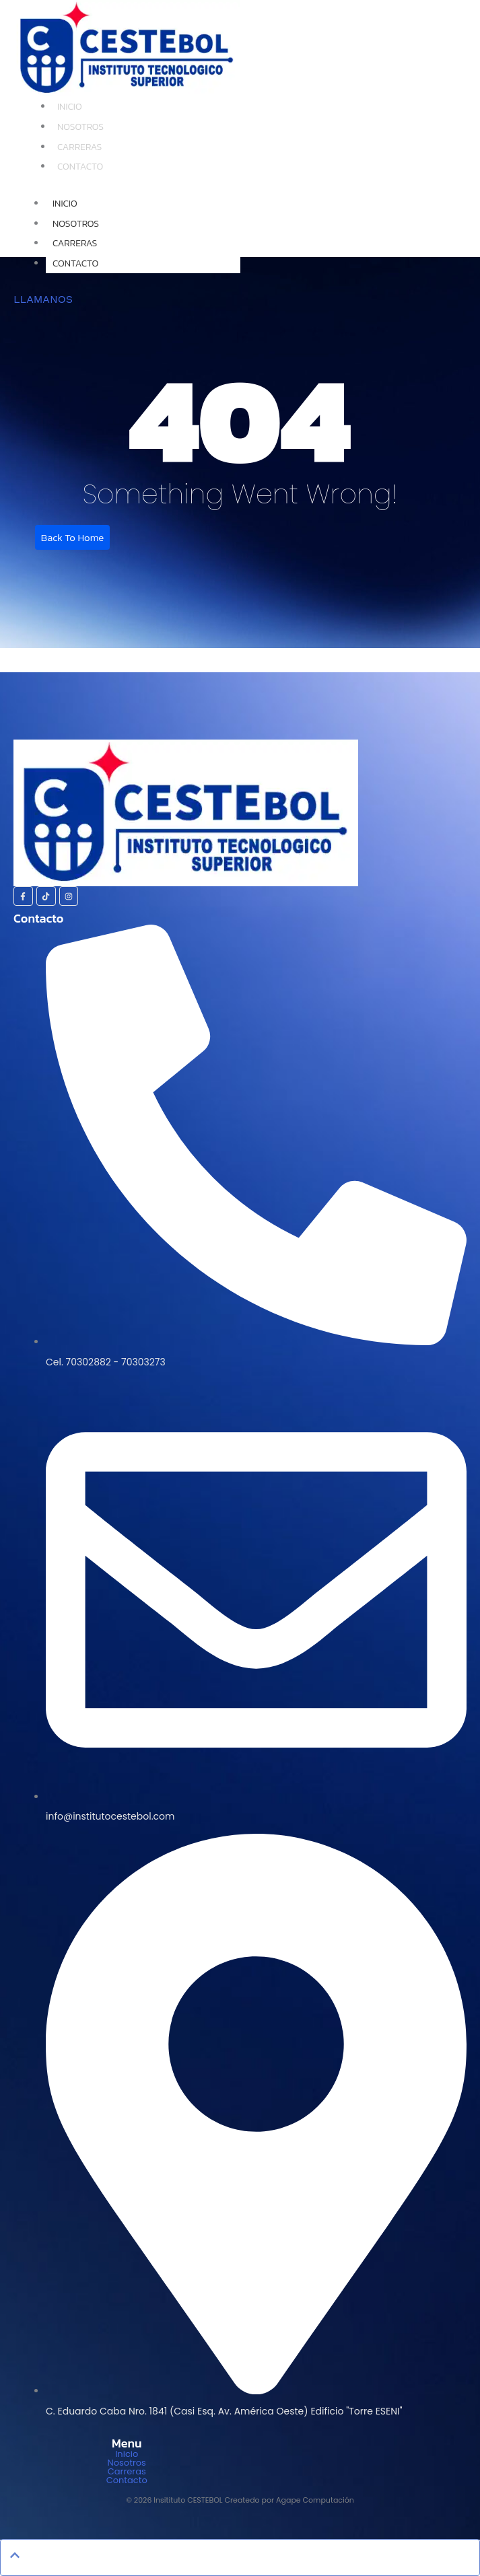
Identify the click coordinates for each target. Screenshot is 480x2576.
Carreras (79, 147)
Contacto (80, 166)
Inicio (69, 107)
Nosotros (80, 127)
